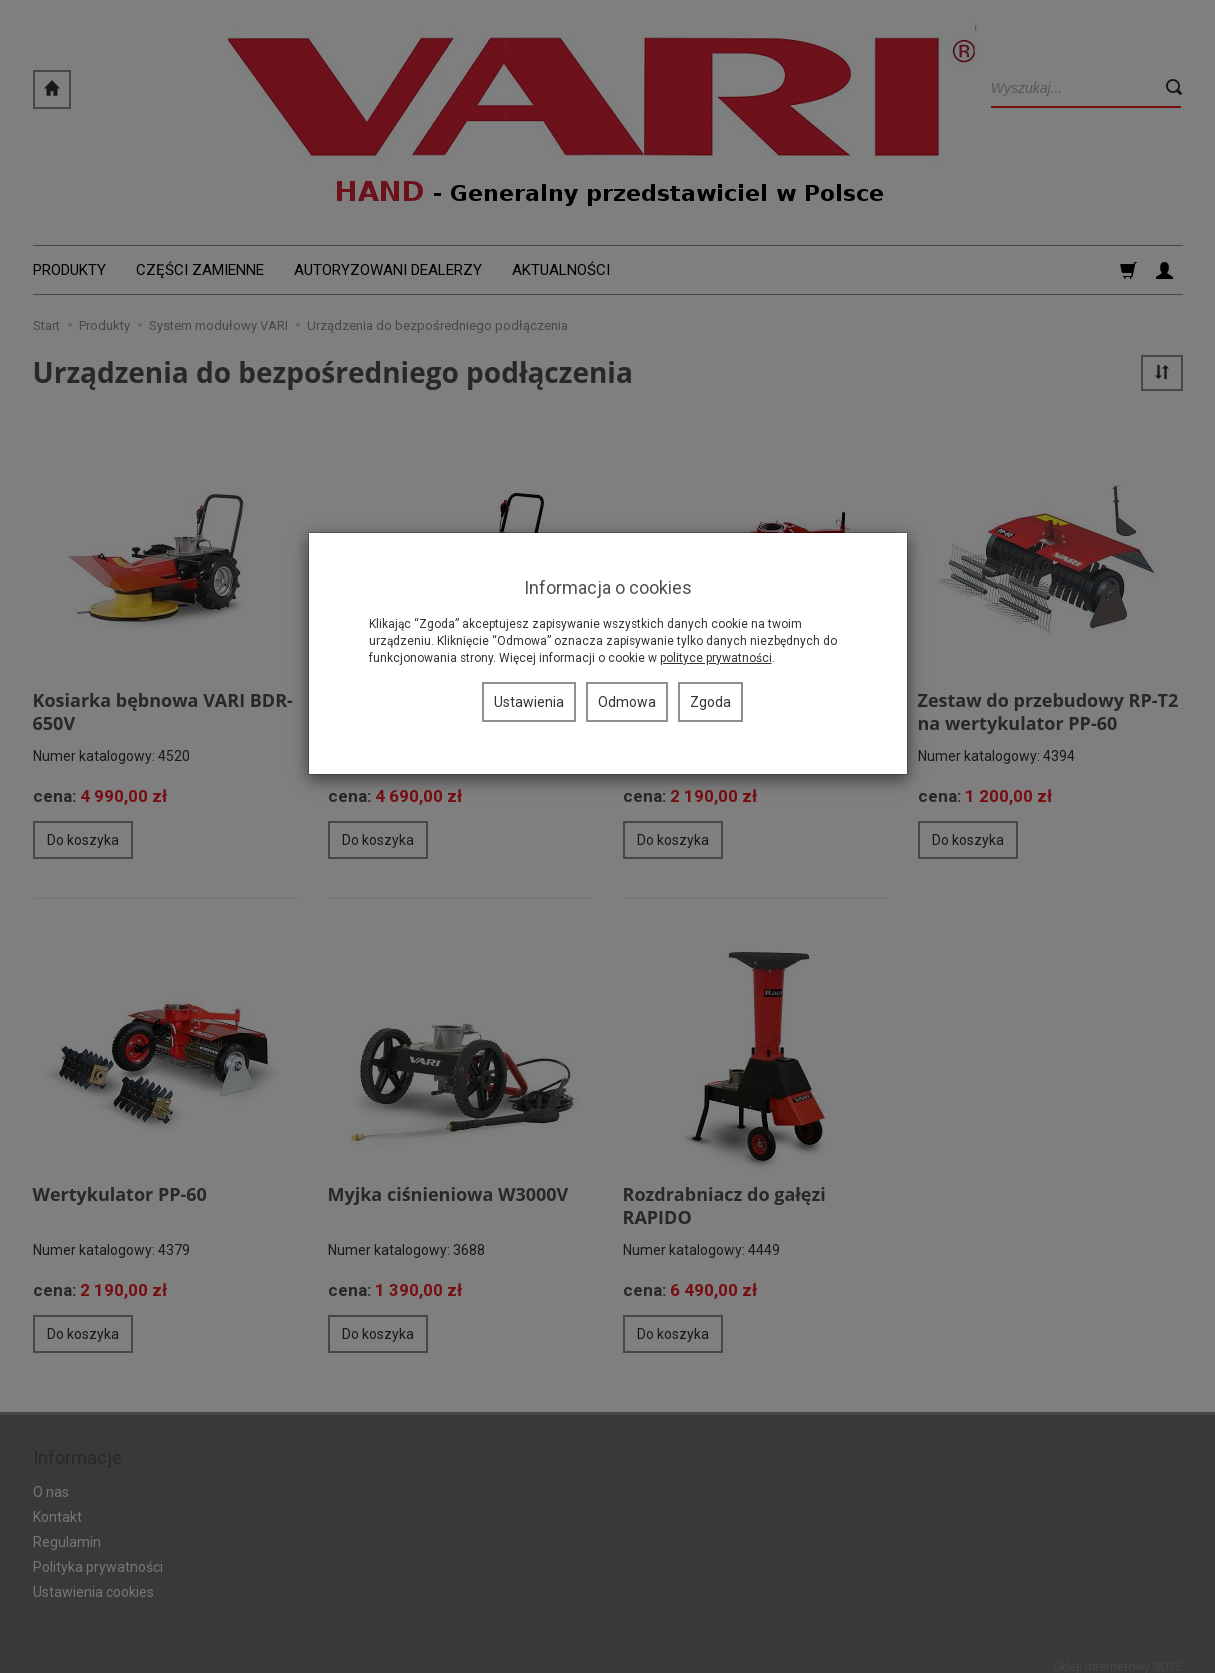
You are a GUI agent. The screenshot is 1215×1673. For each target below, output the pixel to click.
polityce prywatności (716, 658)
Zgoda (710, 702)
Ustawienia (529, 702)
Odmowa (627, 702)
